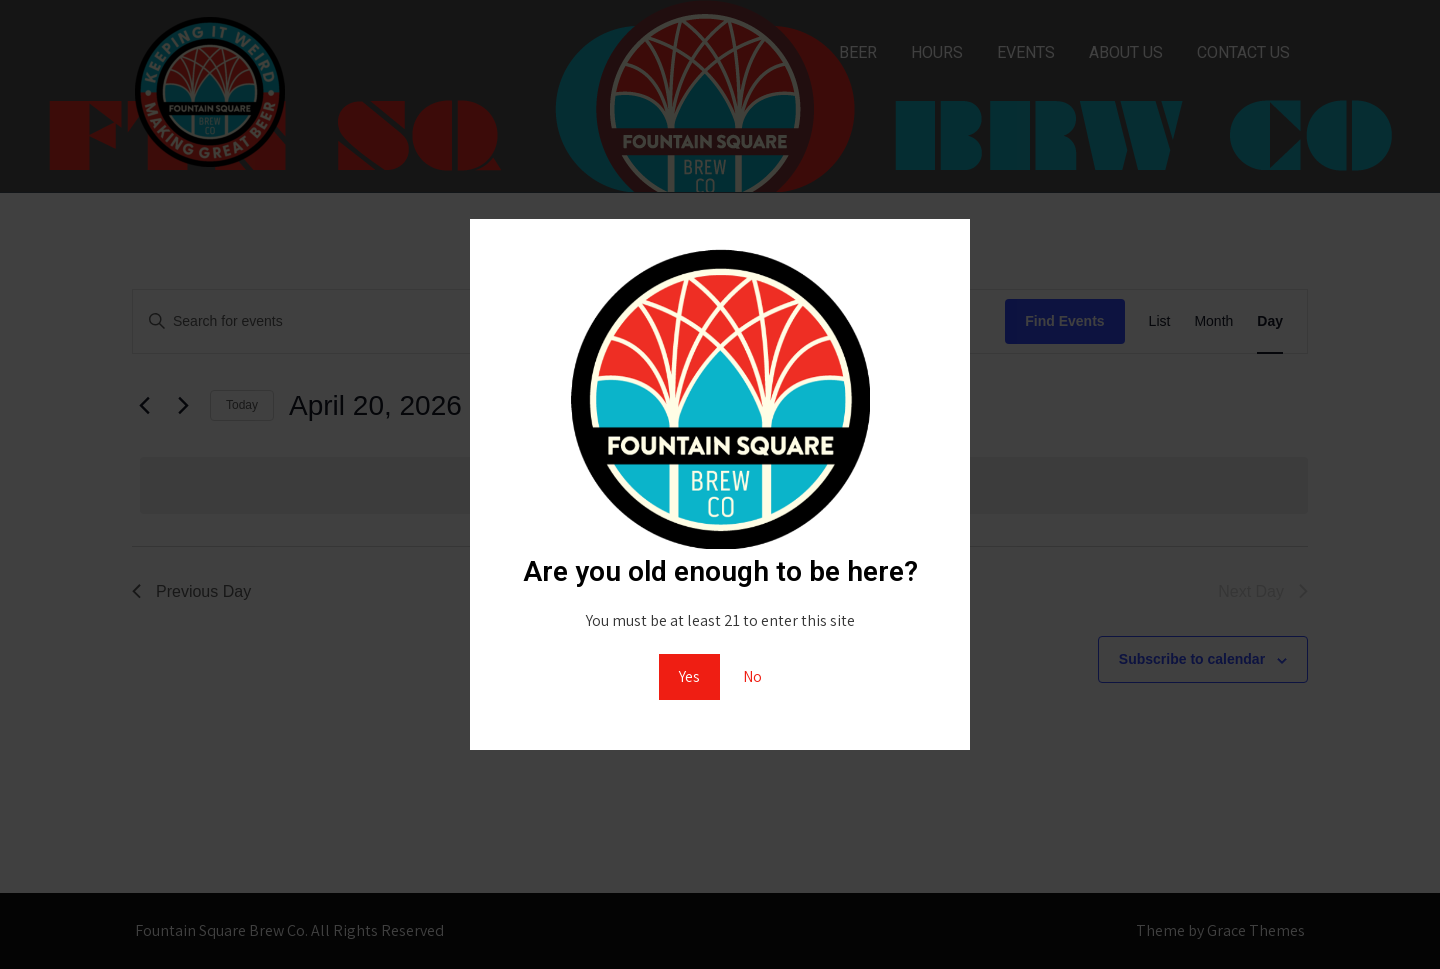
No (752, 676)
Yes (689, 676)
